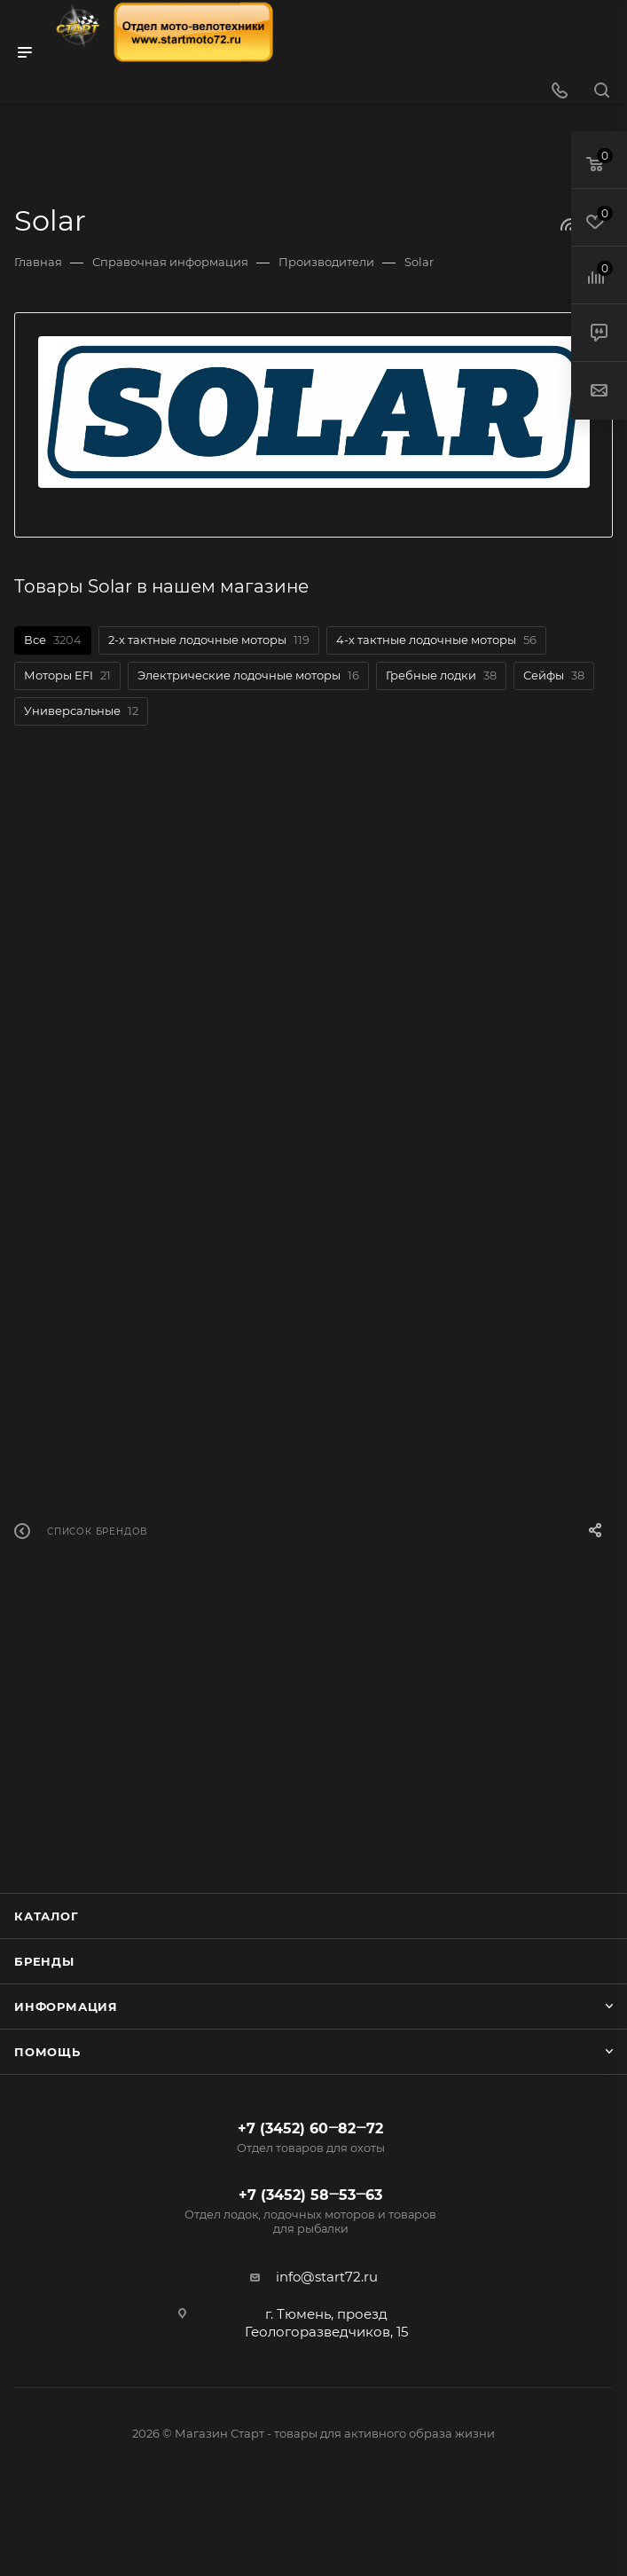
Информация (66, 2006)
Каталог (46, 1916)
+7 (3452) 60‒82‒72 (311, 2138)
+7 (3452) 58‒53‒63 (311, 2211)
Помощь (47, 2052)
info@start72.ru (327, 2276)
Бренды (44, 1961)
